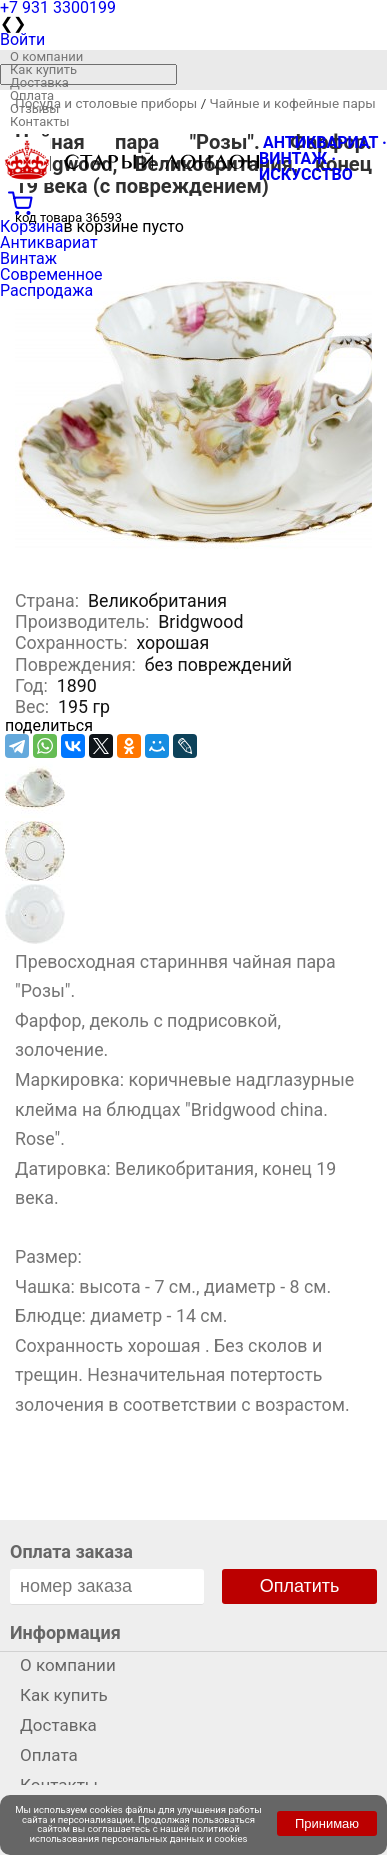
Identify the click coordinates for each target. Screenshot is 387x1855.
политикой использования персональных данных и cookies (139, 1833)
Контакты (40, 121)
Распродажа (46, 290)
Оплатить (300, 1586)
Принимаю (327, 1823)
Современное (51, 274)
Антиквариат (49, 242)
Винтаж (28, 258)
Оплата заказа (71, 1551)
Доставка (39, 82)
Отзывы (34, 108)
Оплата (32, 95)
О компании (46, 56)
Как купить (43, 69)
